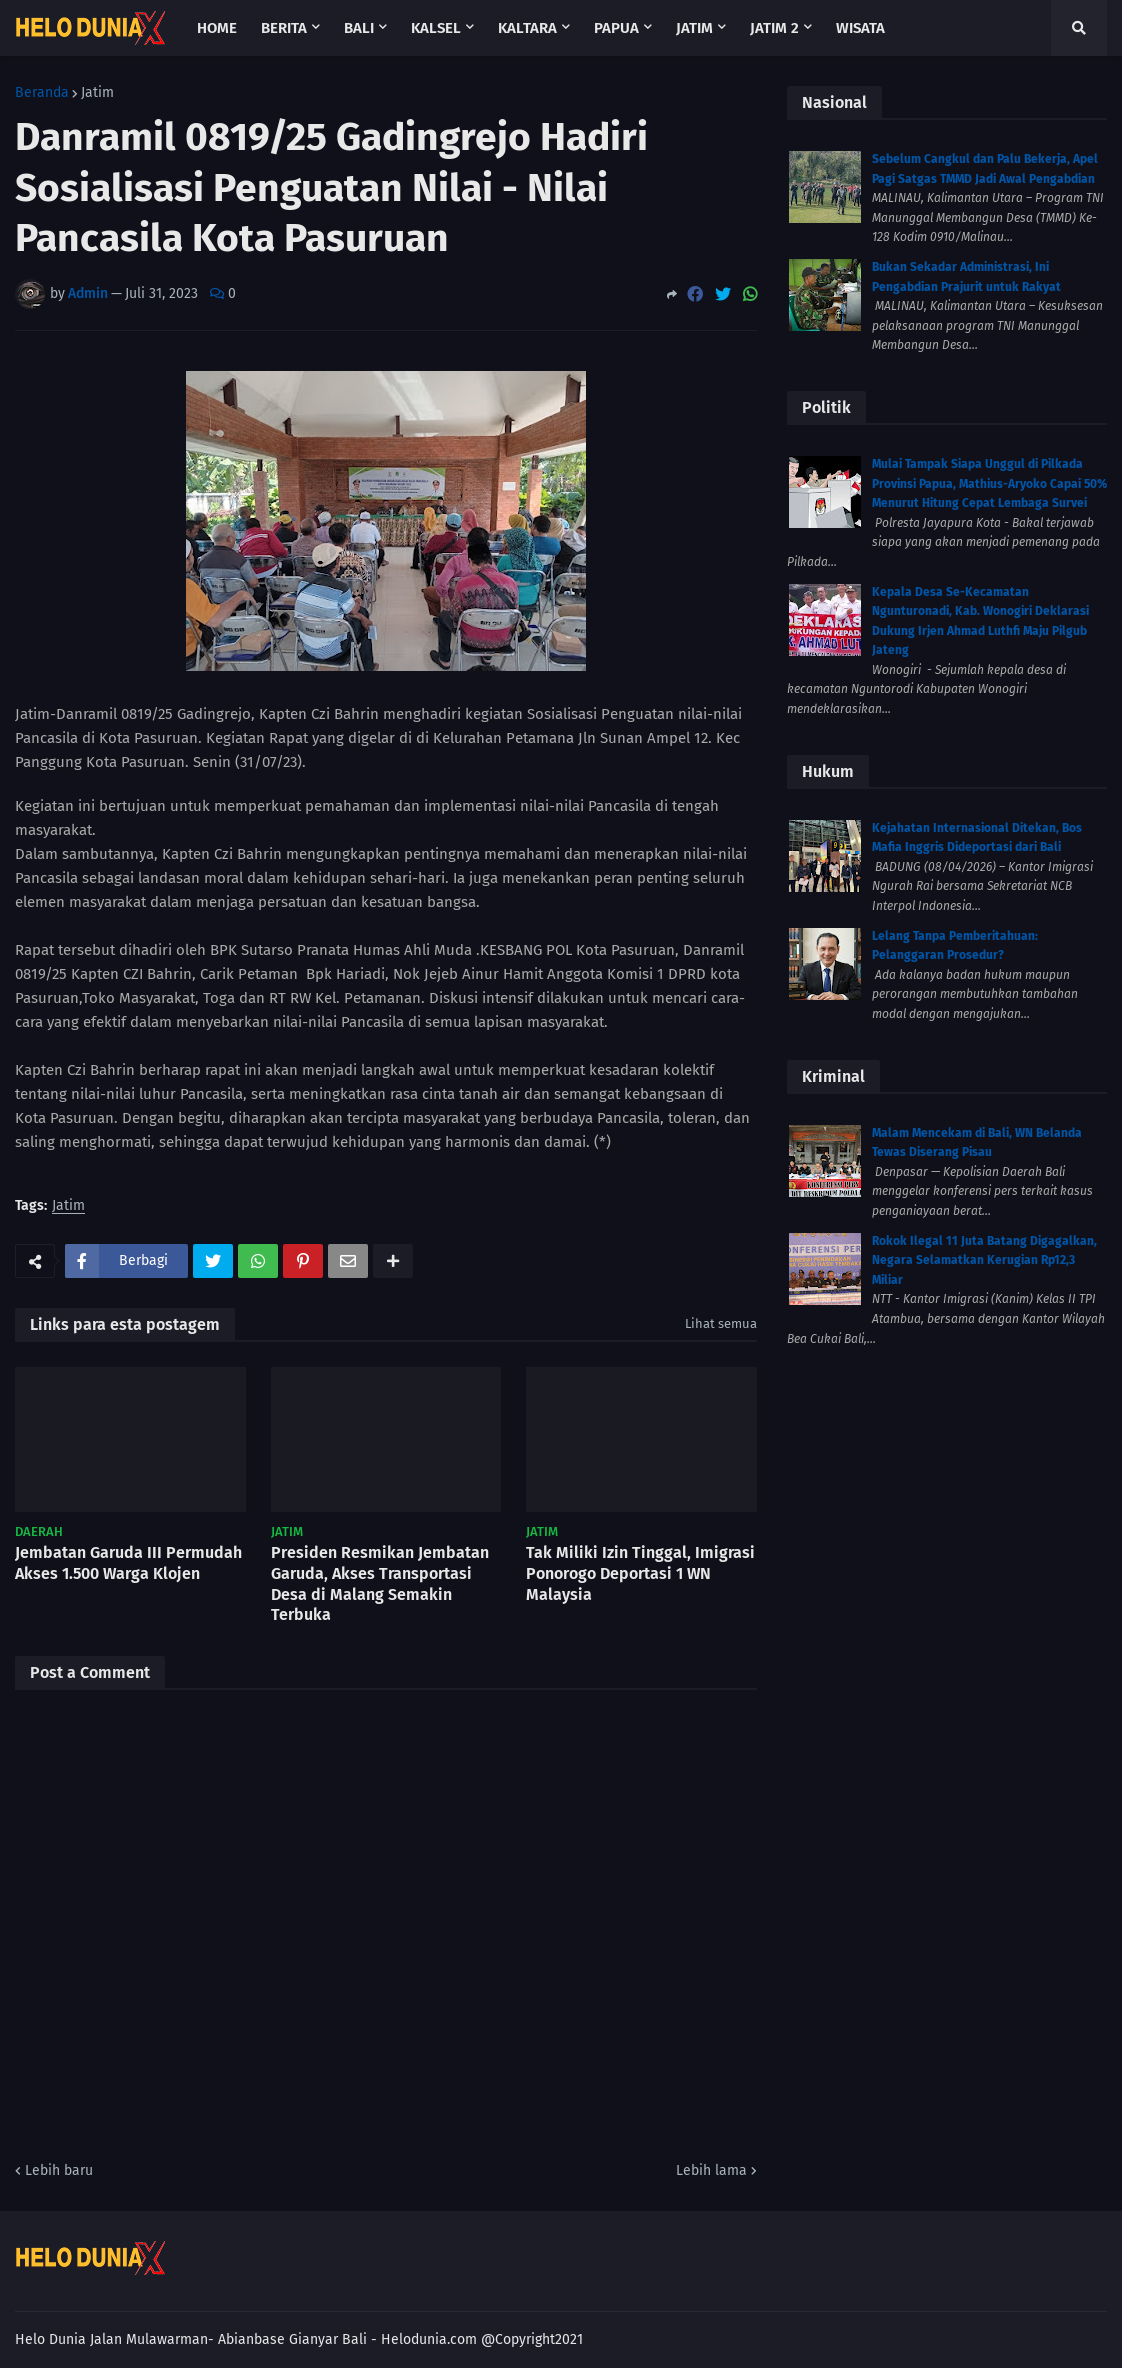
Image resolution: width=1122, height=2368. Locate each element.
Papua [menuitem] (616, 28)
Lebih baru (59, 2170)
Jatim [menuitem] (694, 28)
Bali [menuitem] (359, 28)
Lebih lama (711, 2170)
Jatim (97, 93)
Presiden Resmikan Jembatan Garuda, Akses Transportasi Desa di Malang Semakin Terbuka (380, 1583)
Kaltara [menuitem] (527, 28)
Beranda (42, 93)
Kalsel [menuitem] (436, 28)
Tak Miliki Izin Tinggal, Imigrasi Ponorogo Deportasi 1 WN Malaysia (640, 1573)
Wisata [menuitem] (860, 28)
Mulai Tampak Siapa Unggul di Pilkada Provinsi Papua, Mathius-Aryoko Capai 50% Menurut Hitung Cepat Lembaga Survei (989, 483)
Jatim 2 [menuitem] (774, 28)
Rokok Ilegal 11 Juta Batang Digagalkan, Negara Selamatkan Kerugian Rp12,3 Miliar (984, 1260)
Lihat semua (721, 1323)
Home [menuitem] (217, 28)
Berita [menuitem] (284, 28)
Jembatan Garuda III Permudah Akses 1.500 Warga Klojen (128, 1563)
